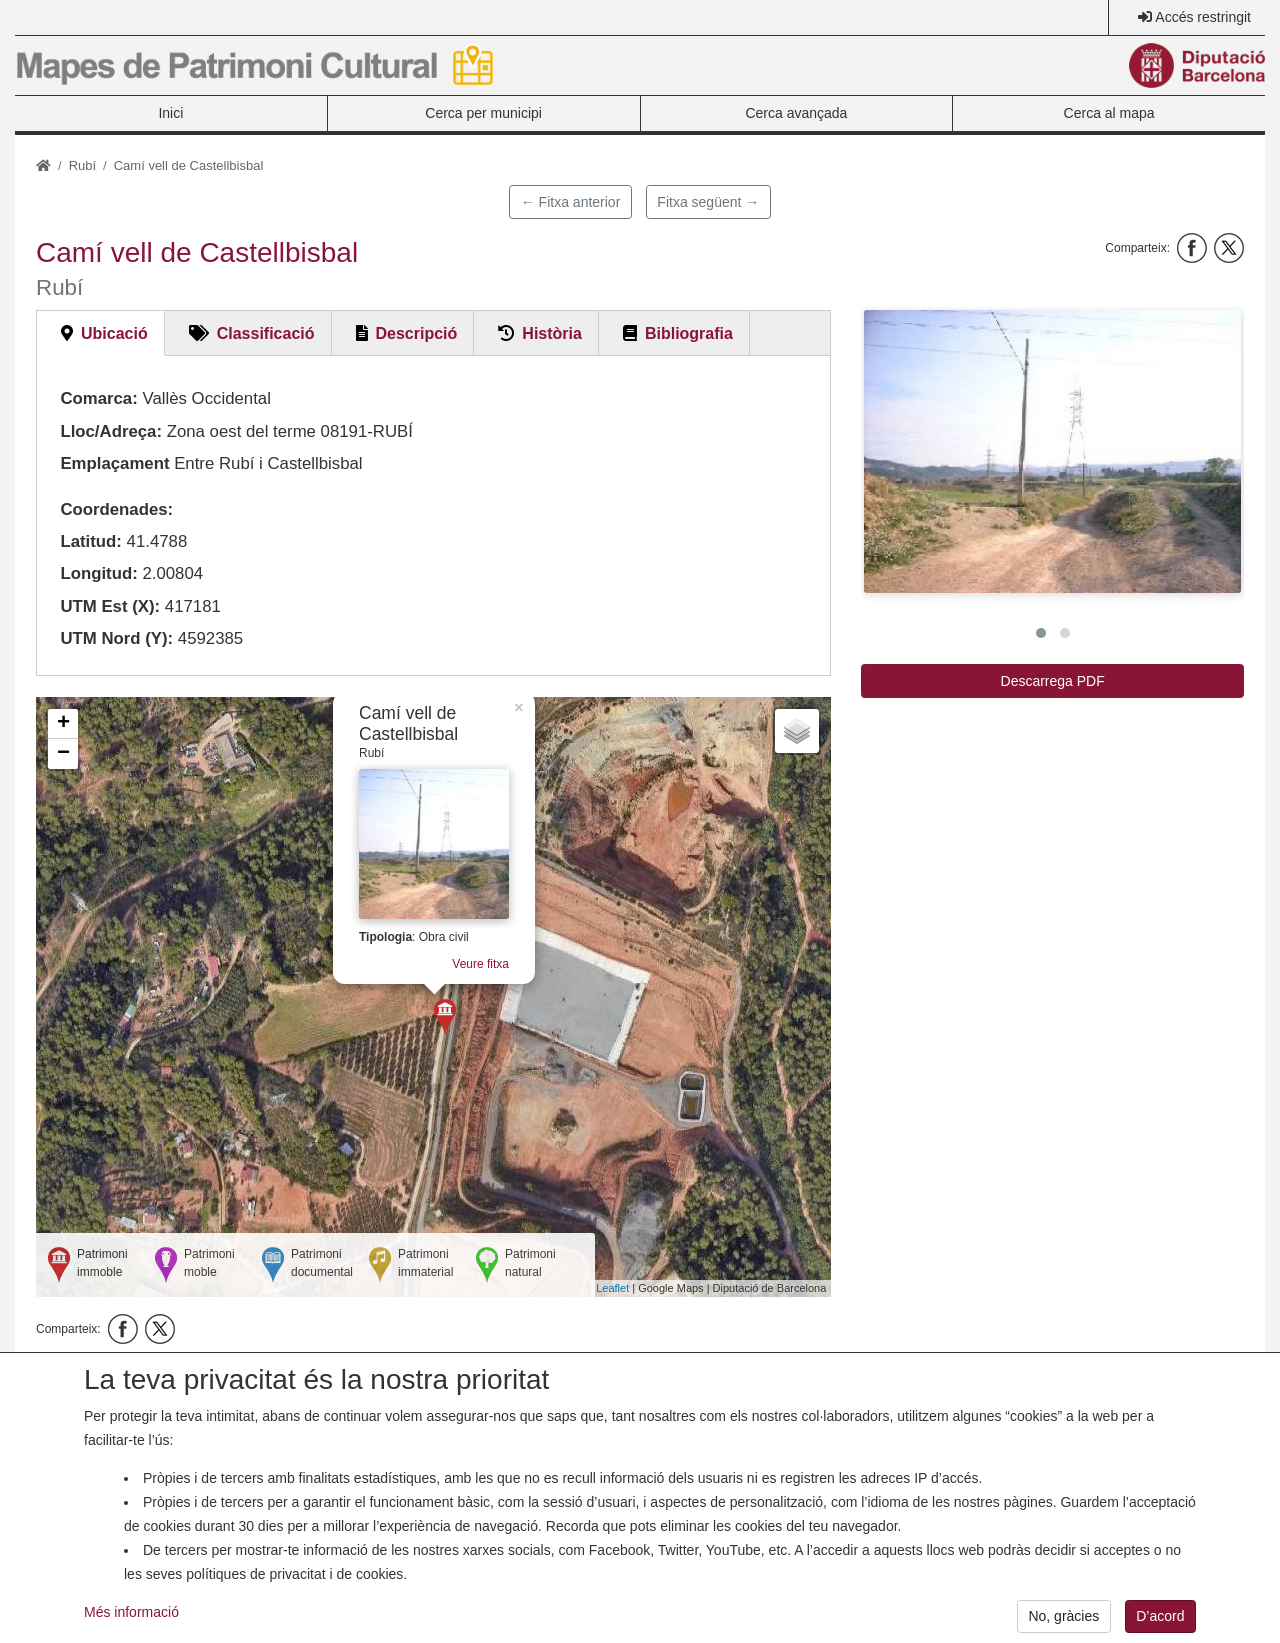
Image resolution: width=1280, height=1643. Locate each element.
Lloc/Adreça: (111, 431)
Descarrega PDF (1053, 681)
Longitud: (98, 573)
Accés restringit (1203, 17)
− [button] (63, 754)
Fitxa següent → (708, 202)
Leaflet (612, 1288)
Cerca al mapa (1109, 113)
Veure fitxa (480, 964)
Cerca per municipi (483, 113)
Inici (170, 113)
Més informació (131, 1619)
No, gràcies (1063, 1623)
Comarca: (98, 398)
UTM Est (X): (110, 606)
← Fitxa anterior (571, 202)
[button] (1052, 451)
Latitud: (91, 541)
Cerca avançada (796, 113)
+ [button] (63, 724)
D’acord (1160, 1623)
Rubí (82, 165)
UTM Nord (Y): (116, 638)
